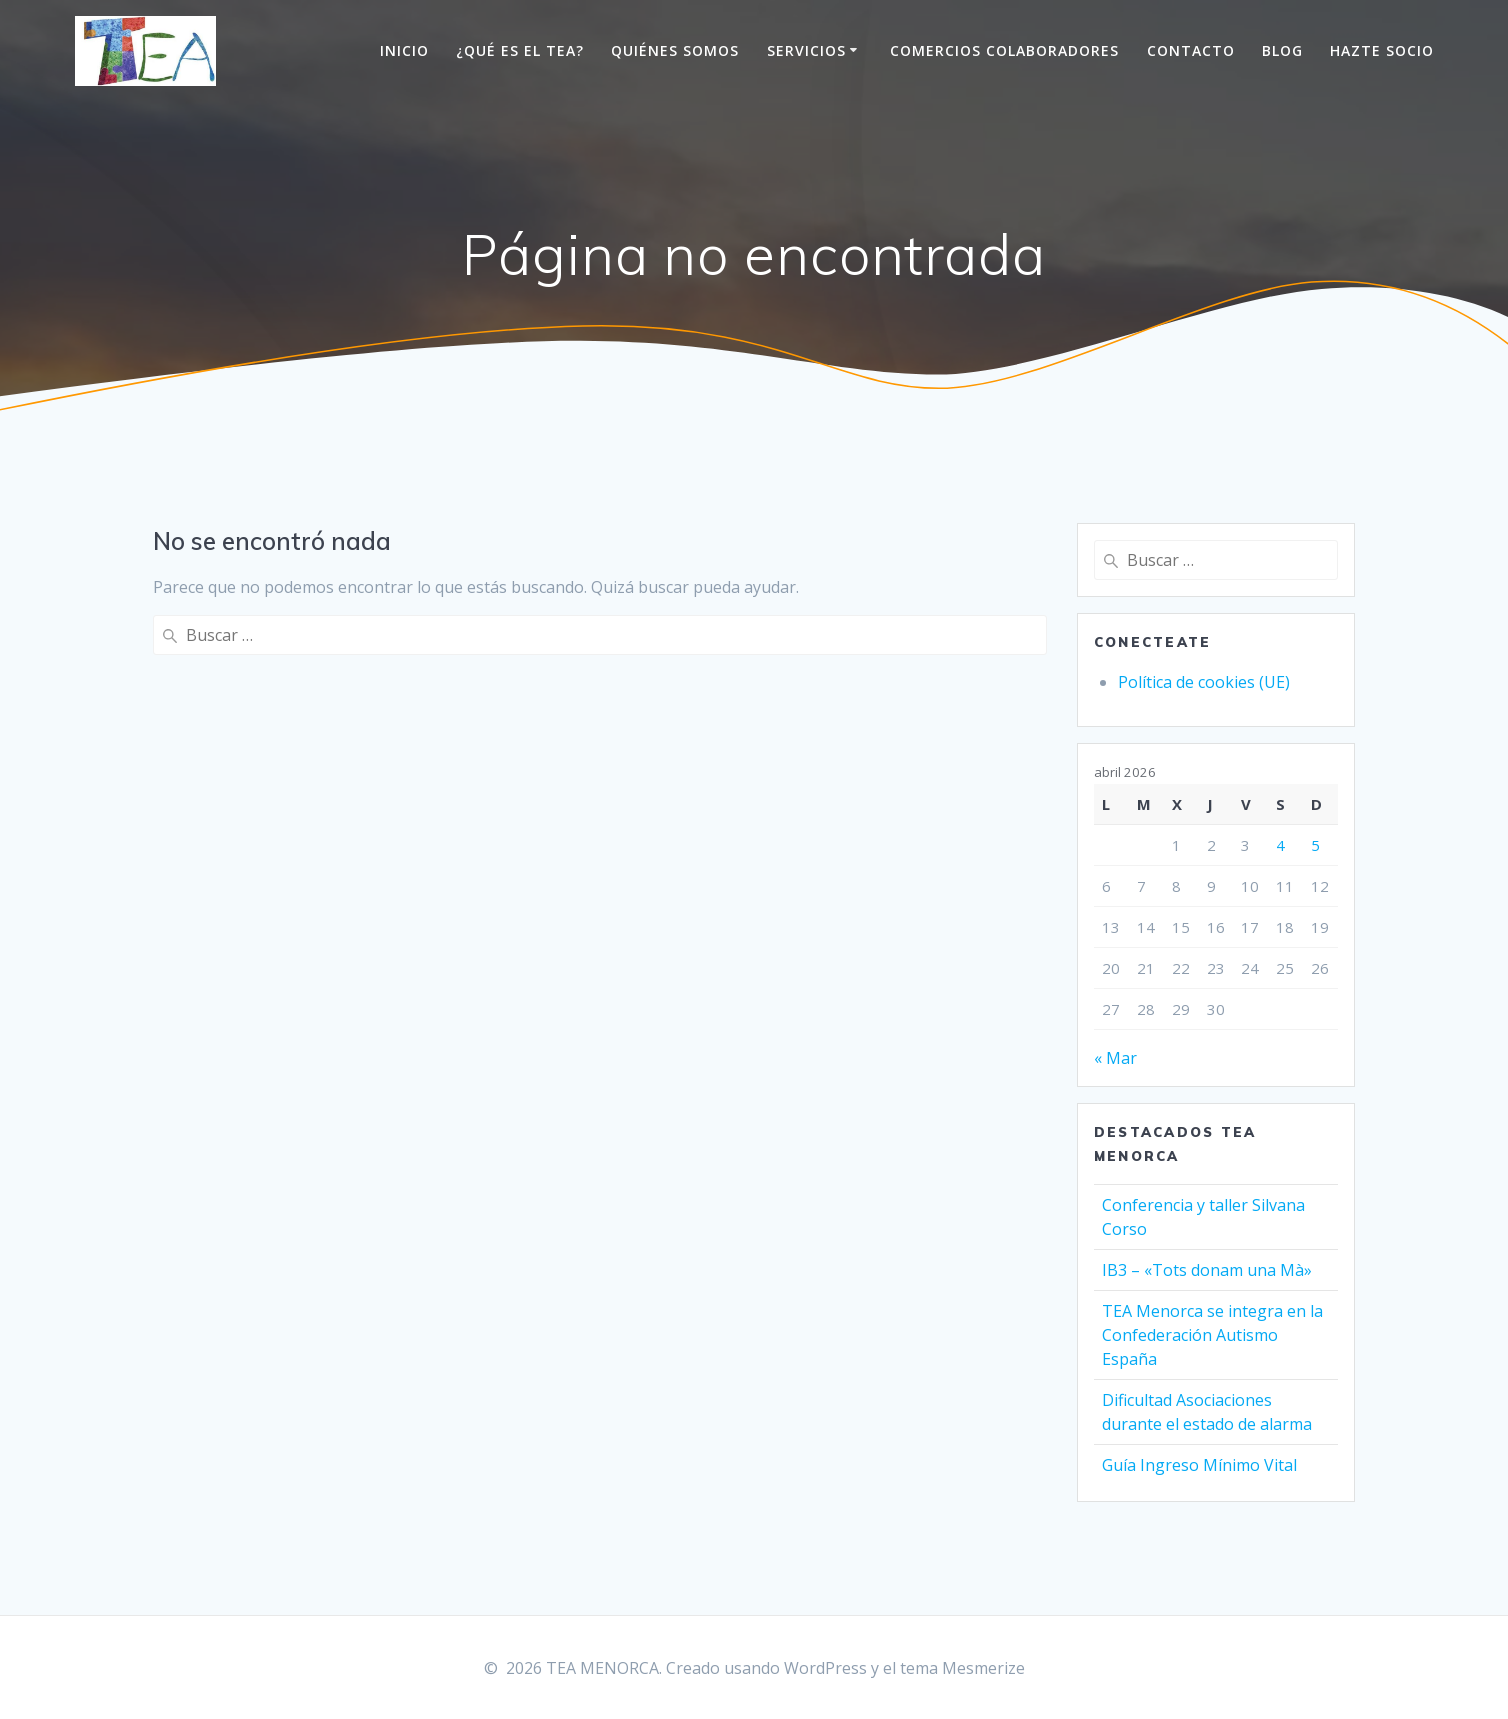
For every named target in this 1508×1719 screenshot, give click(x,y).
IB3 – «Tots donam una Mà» (1207, 1270)
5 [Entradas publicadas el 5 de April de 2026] (1315, 845)
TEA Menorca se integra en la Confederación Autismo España (1212, 1335)
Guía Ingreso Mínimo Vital (1199, 1465)
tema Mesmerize (962, 1668)
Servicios (806, 50)
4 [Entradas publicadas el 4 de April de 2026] (1280, 845)
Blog (1282, 50)
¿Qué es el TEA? (520, 50)
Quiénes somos (675, 50)
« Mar (1115, 1058)
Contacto (1191, 50)
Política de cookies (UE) (1204, 682)
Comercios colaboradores (1004, 50)
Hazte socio (1382, 50)
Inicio (404, 50)
